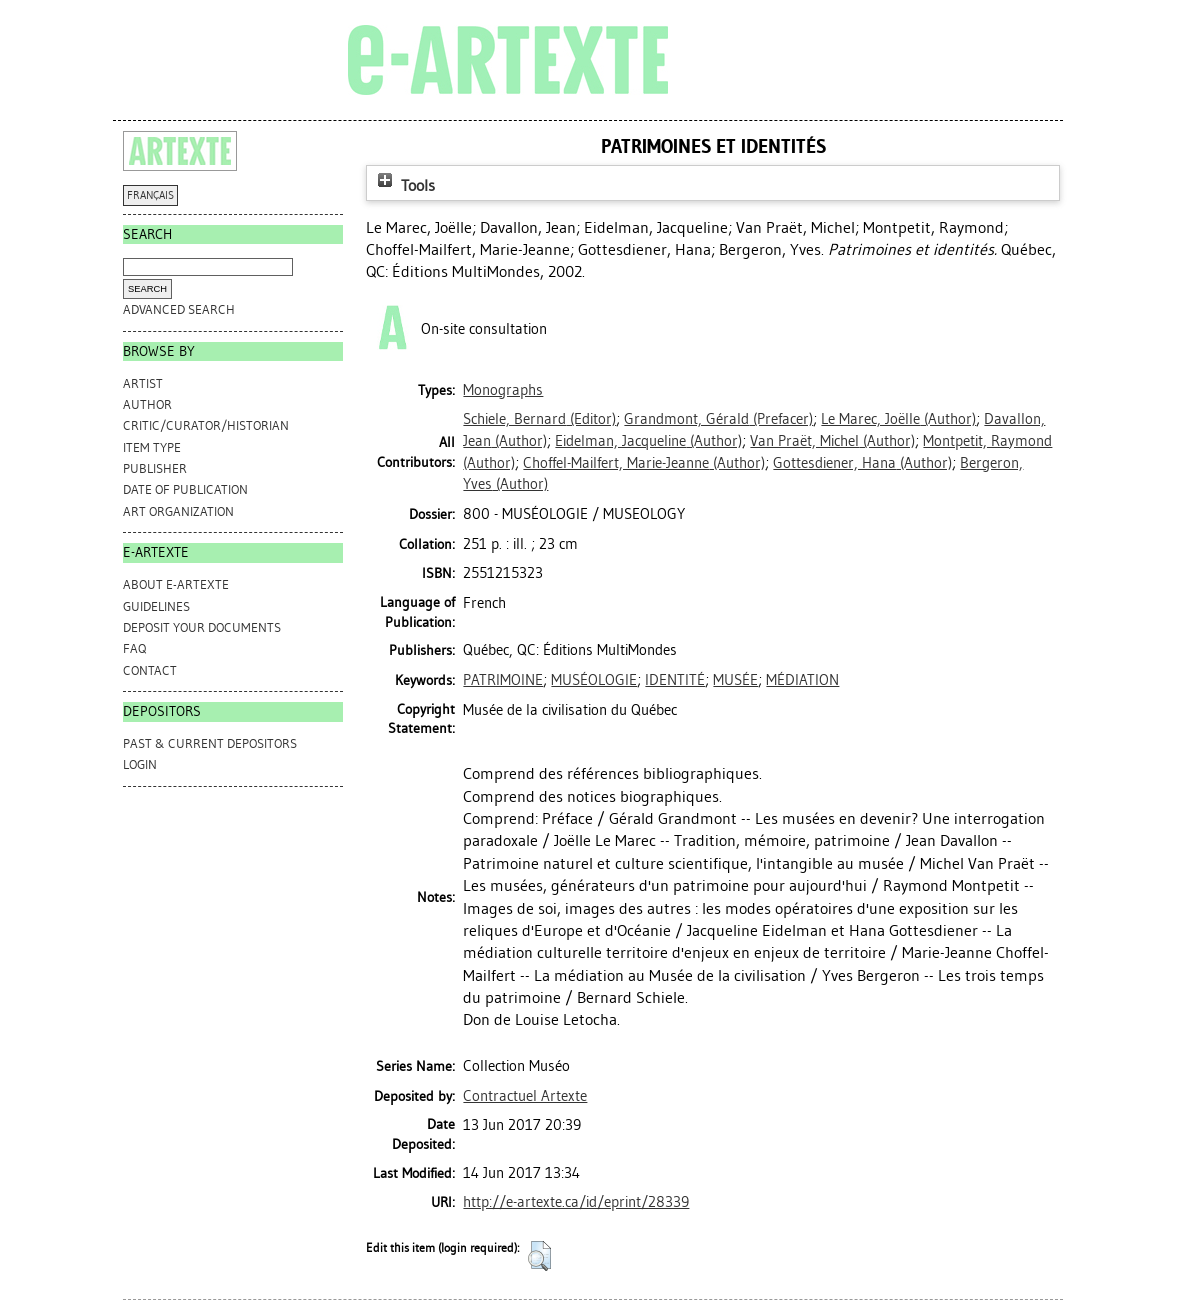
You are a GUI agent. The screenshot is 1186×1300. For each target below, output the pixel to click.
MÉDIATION (802, 680)
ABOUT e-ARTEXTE (176, 584)
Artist (143, 383)
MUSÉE (735, 680)
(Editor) (539, 419)
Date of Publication (185, 489)
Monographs (503, 390)
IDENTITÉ (675, 680)
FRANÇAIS (150, 195)
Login (140, 764)
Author (147, 404)
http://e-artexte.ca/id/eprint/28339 (576, 1202)
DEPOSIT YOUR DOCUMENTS (202, 627)
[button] (539, 1256)
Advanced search (179, 309)
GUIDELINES (156, 606)
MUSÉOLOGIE (594, 680)
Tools (404, 185)
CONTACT (150, 670)
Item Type (152, 447)
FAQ (134, 648)
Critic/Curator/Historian (206, 425)
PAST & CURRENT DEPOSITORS (210, 743)
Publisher (155, 468)
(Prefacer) (718, 419)
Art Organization (178, 511)
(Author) (898, 419)
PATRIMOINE (503, 680)
